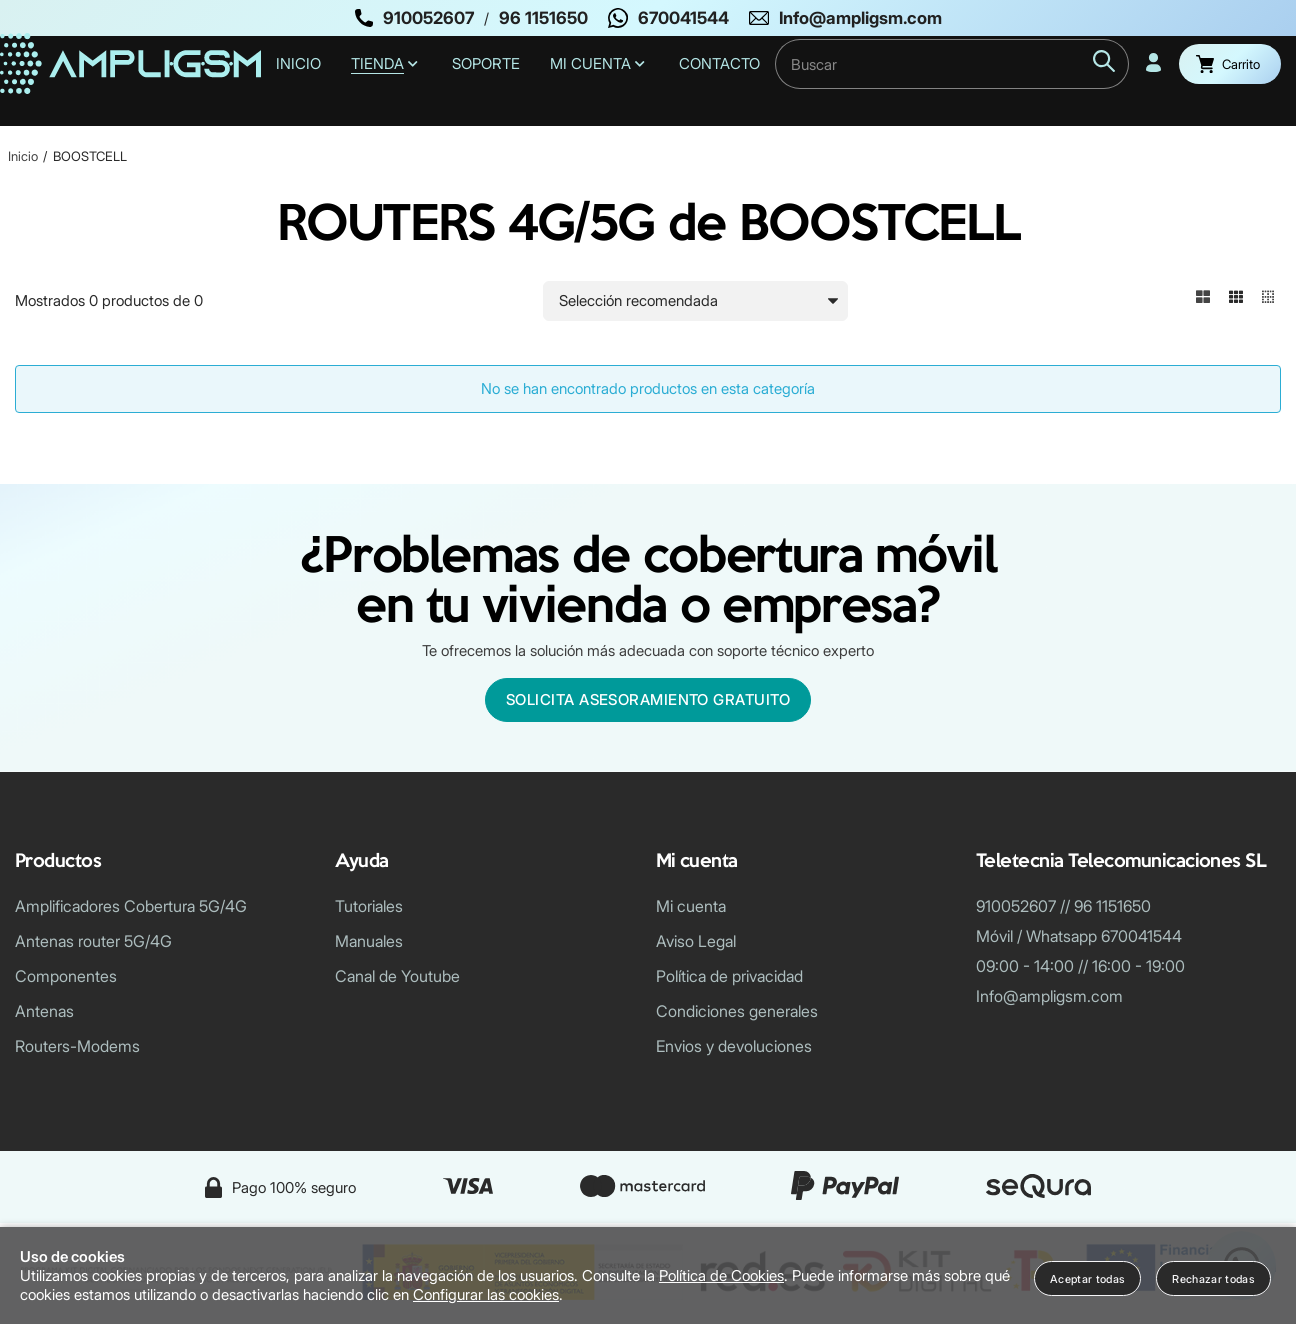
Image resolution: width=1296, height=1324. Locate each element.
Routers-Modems (77, 1046)
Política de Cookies (721, 1275)
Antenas (44, 1011)
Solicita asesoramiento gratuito (648, 699)
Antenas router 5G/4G (93, 941)
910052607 (428, 18)
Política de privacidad (729, 976)
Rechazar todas (1213, 1279)
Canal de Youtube (397, 976)
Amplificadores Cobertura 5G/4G (131, 906)
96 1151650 (543, 18)
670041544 (683, 18)
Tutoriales (369, 906)
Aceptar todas (1087, 1279)
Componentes (66, 976)
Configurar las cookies (486, 1294)
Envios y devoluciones (734, 1046)
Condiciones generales (737, 1011)
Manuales (369, 941)
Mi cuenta (691, 906)
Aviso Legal (696, 941)
